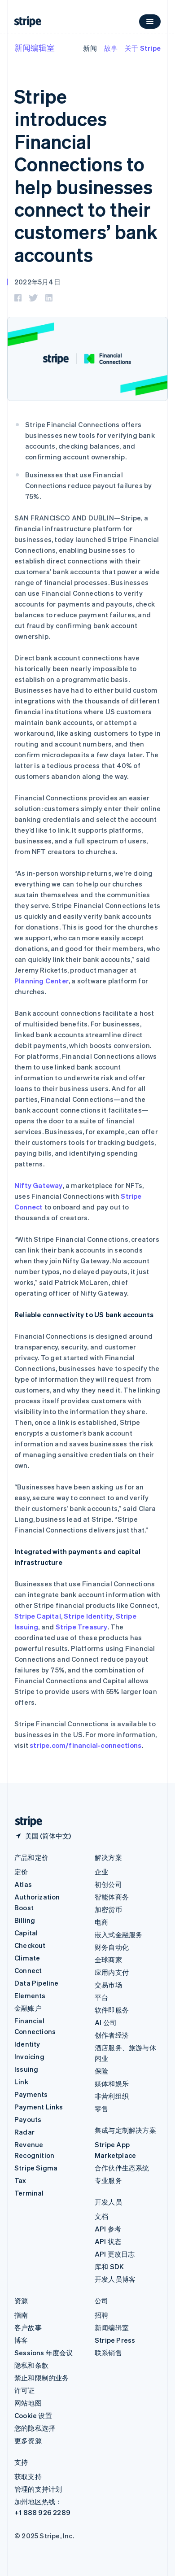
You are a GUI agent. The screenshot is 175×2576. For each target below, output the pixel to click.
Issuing (26, 2069)
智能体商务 (112, 1896)
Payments (31, 2094)
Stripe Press (115, 2340)
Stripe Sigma (35, 2167)
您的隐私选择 (34, 2427)
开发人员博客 (115, 2279)
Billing (24, 1920)
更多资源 (28, 2440)
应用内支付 (112, 1972)
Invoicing (29, 2056)
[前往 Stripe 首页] (25, 1821)
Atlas (23, 1884)
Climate (27, 1957)
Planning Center (41, 980)
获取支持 (28, 2476)
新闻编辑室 (34, 47)
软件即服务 (112, 2009)
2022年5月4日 (37, 281)
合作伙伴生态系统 (122, 2167)
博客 (21, 2340)
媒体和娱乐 (112, 2083)
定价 (21, 1871)
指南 (21, 2314)
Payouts (27, 2119)
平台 (101, 1997)
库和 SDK (109, 2266)
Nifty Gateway (38, 1185)
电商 (101, 1921)
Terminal (29, 2192)
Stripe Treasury (82, 1626)
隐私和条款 (31, 2365)
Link (21, 2081)
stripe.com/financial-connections (85, 1745)
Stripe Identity (88, 1615)
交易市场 (108, 1984)
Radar (24, 2131)
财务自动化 (112, 1947)
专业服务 (108, 2180)
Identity (27, 2043)
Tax (20, 2180)
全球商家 (108, 1959)
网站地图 (28, 2402)
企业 (101, 1871)
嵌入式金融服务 (118, 1934)
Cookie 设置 (33, 2415)
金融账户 (28, 2008)
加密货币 (108, 1909)
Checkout (30, 1945)
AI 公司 (106, 2022)
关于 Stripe (143, 48)
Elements (30, 1995)
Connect (28, 1970)
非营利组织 (112, 2095)
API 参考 (108, 2228)
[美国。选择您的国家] (42, 1835)
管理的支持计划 (38, 2488)
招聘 (101, 2314)
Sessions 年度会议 (43, 2352)
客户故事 (28, 2327)
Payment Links (38, 2106)
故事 (111, 48)
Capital (26, 1932)
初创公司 (108, 1884)
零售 (101, 2108)
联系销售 (108, 2352)
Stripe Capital (37, 1615)
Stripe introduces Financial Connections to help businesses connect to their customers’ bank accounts (86, 175)
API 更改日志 (115, 2253)
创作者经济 (112, 2034)
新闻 (89, 48)
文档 (101, 2216)
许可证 (24, 2390)
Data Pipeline (36, 1982)
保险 (101, 2070)
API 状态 (108, 2241)
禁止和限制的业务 (41, 2377)
